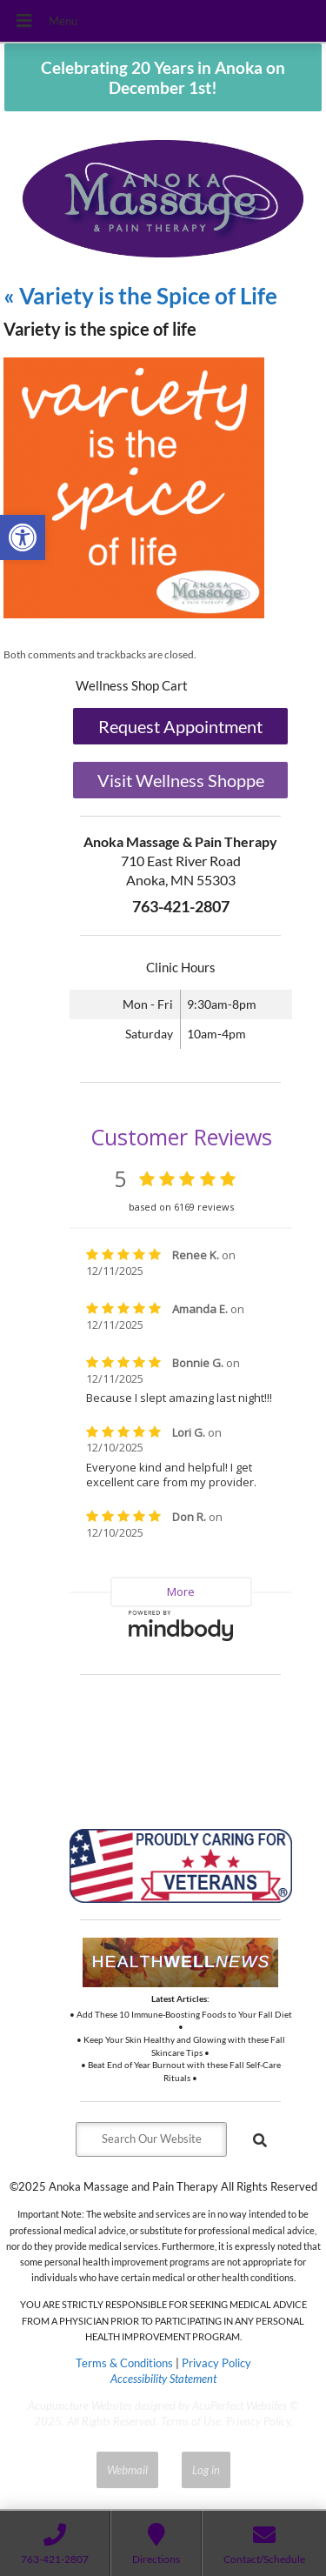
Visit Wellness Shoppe (180, 781)
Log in (206, 2470)
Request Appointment (180, 727)
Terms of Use (191, 2421)
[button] (22, 537)
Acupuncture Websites (80, 2405)
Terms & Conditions (124, 2363)
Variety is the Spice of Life (140, 296)
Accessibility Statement (163, 2379)
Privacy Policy (216, 2363)
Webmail (127, 2470)
